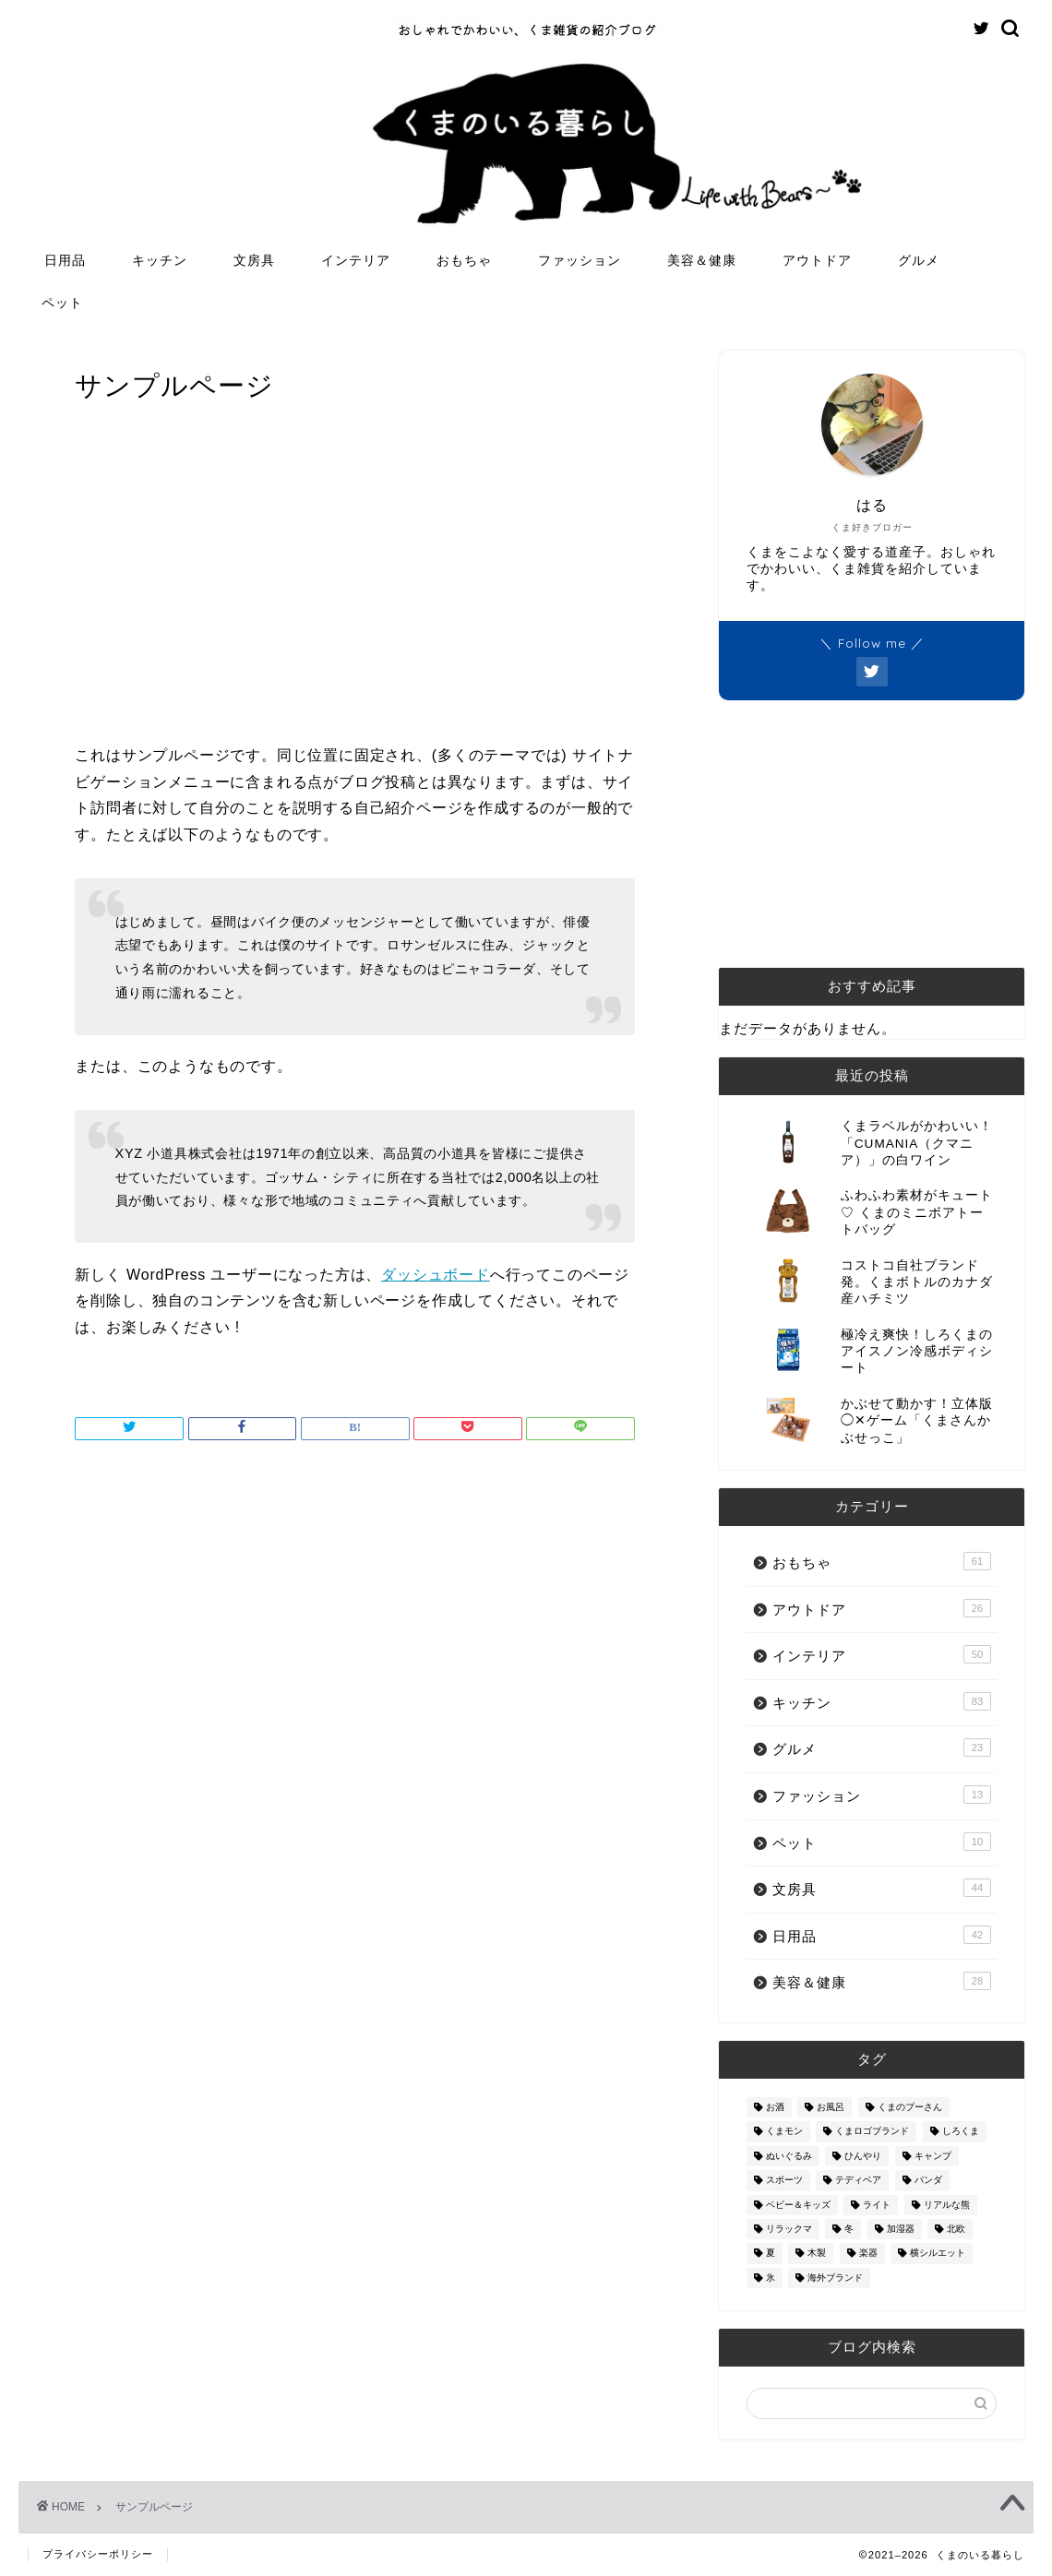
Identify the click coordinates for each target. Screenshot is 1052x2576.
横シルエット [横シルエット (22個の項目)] (937, 2253)
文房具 (254, 260)
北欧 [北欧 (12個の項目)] (956, 2229)
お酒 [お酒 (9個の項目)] (775, 2107)
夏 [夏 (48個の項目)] (770, 2253)
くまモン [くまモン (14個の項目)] (784, 2132)
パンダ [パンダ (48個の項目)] (928, 2181)
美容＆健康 (701, 260)
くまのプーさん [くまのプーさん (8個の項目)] (910, 2107)
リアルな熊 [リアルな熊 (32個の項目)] (947, 2205)
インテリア (355, 260)
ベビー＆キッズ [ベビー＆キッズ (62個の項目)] (798, 2205)
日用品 (65, 260)
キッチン (159, 260)
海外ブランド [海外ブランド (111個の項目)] (835, 2277)
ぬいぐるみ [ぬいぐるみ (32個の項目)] (789, 2156)
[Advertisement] (355, 586)
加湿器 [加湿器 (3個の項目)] (901, 2229)
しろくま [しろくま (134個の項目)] (960, 2132)
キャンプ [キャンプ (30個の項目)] (933, 2156)
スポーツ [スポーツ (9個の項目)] (784, 2181)
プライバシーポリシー (97, 2553)
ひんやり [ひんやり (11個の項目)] (862, 2156)
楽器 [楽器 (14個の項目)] (868, 2253)
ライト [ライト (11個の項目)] (877, 2205)
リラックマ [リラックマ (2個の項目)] (789, 2229)
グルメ (918, 260)
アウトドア (817, 260)
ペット (62, 302)
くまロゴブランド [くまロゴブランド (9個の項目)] (872, 2132)
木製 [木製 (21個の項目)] (816, 2253)
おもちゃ (464, 260)
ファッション (579, 260)
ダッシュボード (435, 1274)
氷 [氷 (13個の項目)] (770, 2277)
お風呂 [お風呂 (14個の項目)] (830, 2107)
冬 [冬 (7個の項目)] (849, 2229)
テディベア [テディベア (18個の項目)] (858, 2181)
